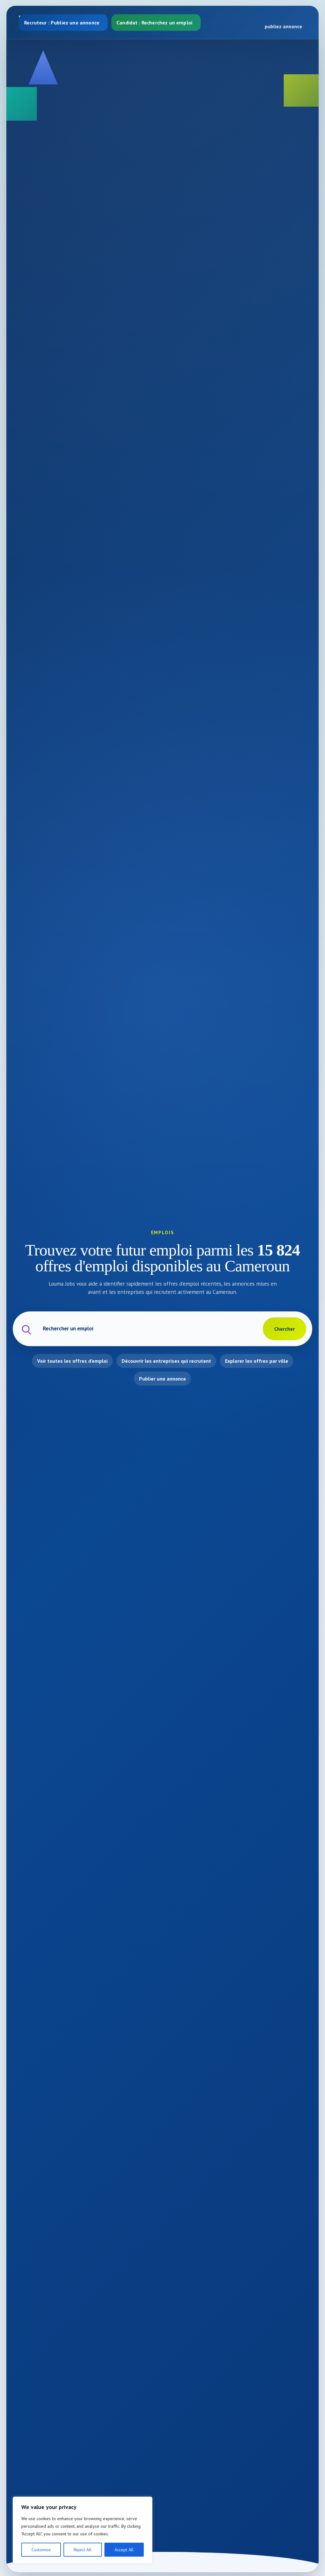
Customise (41, 2550)
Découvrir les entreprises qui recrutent (166, 1361)
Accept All (124, 2550)
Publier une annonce (162, 1378)
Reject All (82, 2550)
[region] (82, 2530)
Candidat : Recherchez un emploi (154, 22)
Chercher (284, 1329)
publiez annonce (283, 26)
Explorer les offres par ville (256, 1361)
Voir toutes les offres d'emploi (72, 1361)
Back (210, 15)
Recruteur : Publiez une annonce (61, 22)
